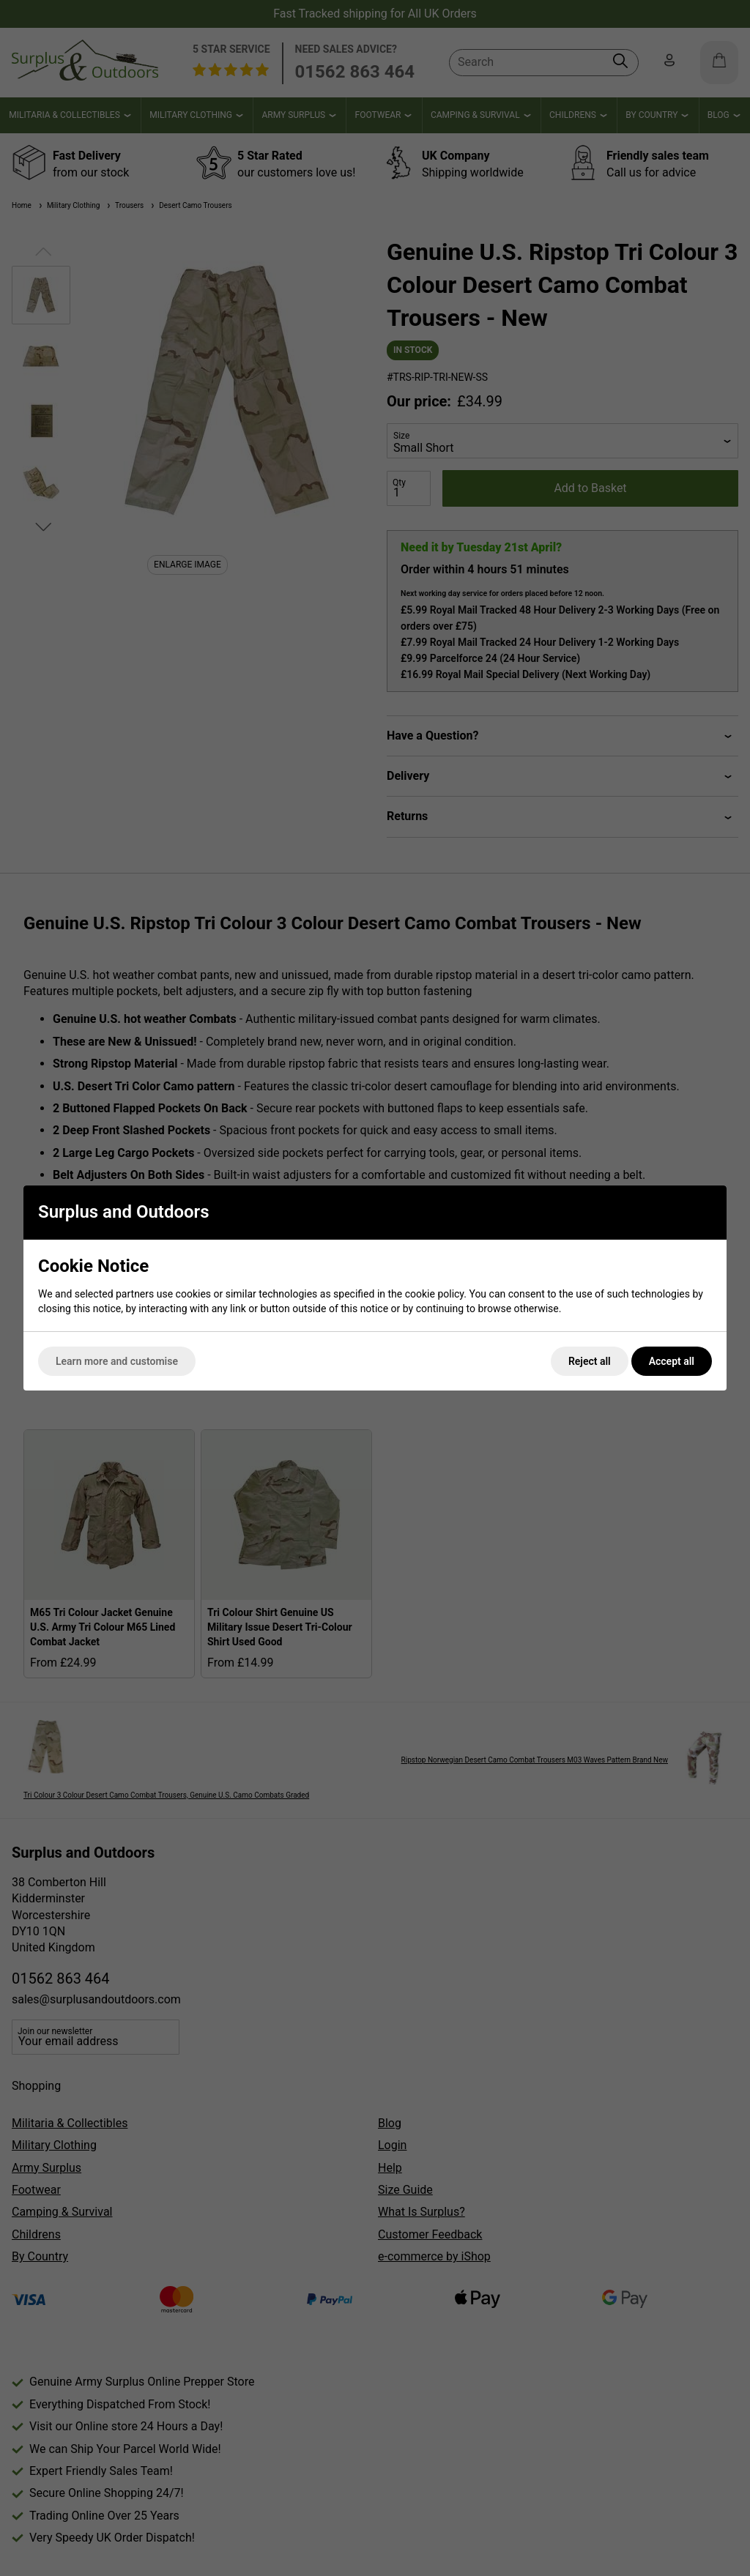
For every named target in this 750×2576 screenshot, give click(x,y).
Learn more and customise (117, 1361)
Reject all (589, 1361)
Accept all (671, 1361)
